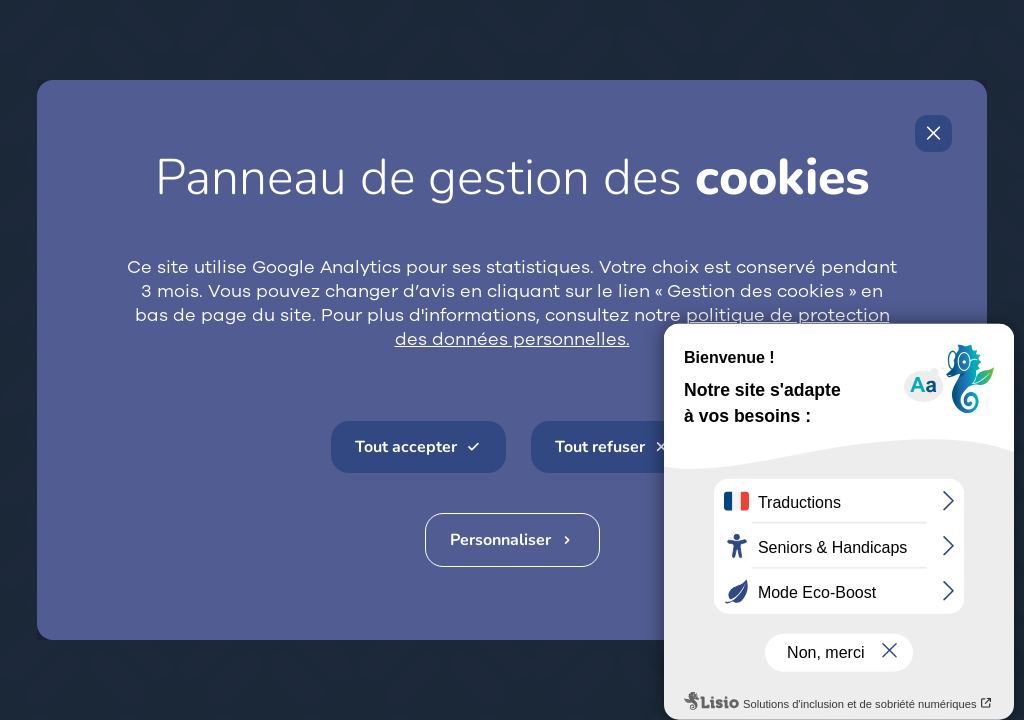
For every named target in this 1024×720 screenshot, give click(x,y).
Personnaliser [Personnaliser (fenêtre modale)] (500, 540)
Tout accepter (406, 447)
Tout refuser (600, 447)
